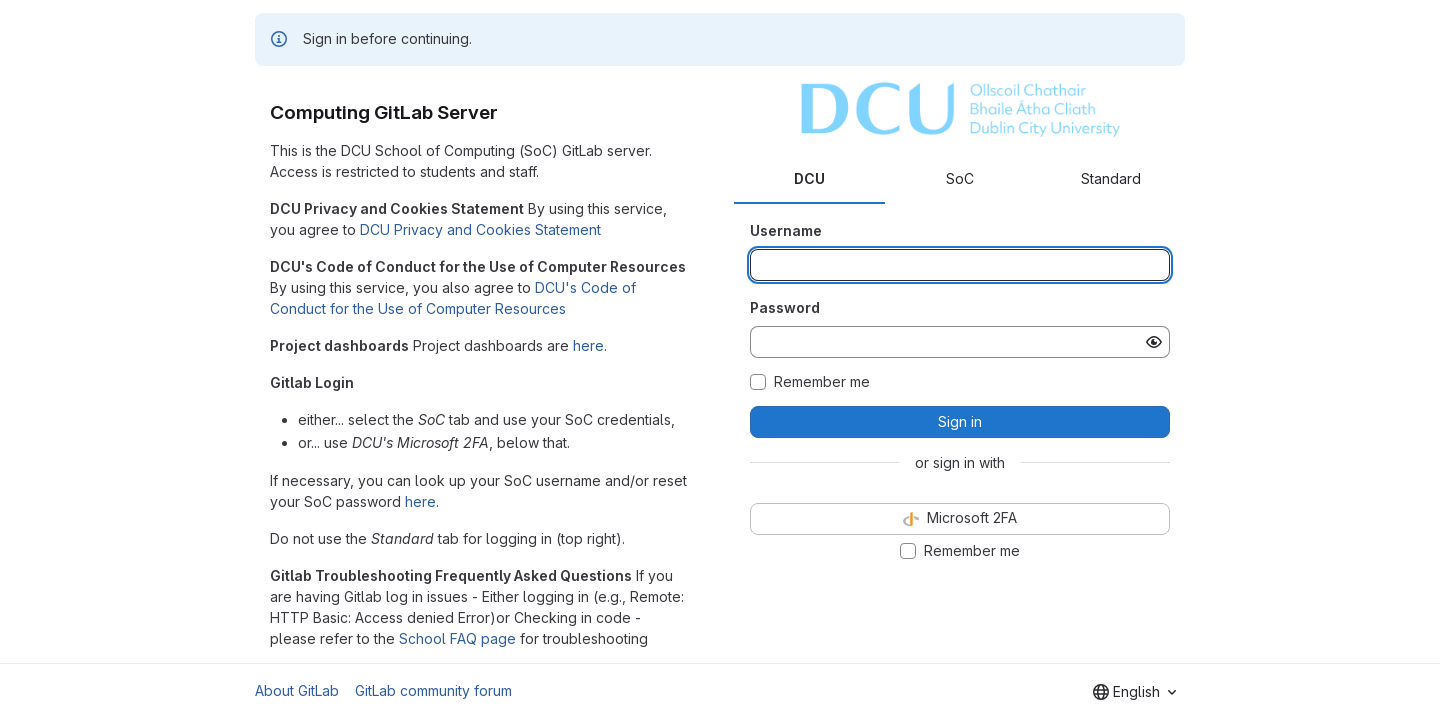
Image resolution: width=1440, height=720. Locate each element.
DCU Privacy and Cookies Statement (480, 229)
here (588, 345)
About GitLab (297, 690)
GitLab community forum (433, 690)
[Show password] (1154, 342)
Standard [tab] (1111, 178)
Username (786, 230)
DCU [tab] (809, 178)
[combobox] (1134, 692)
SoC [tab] (960, 178)
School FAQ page (457, 638)
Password (785, 307)
